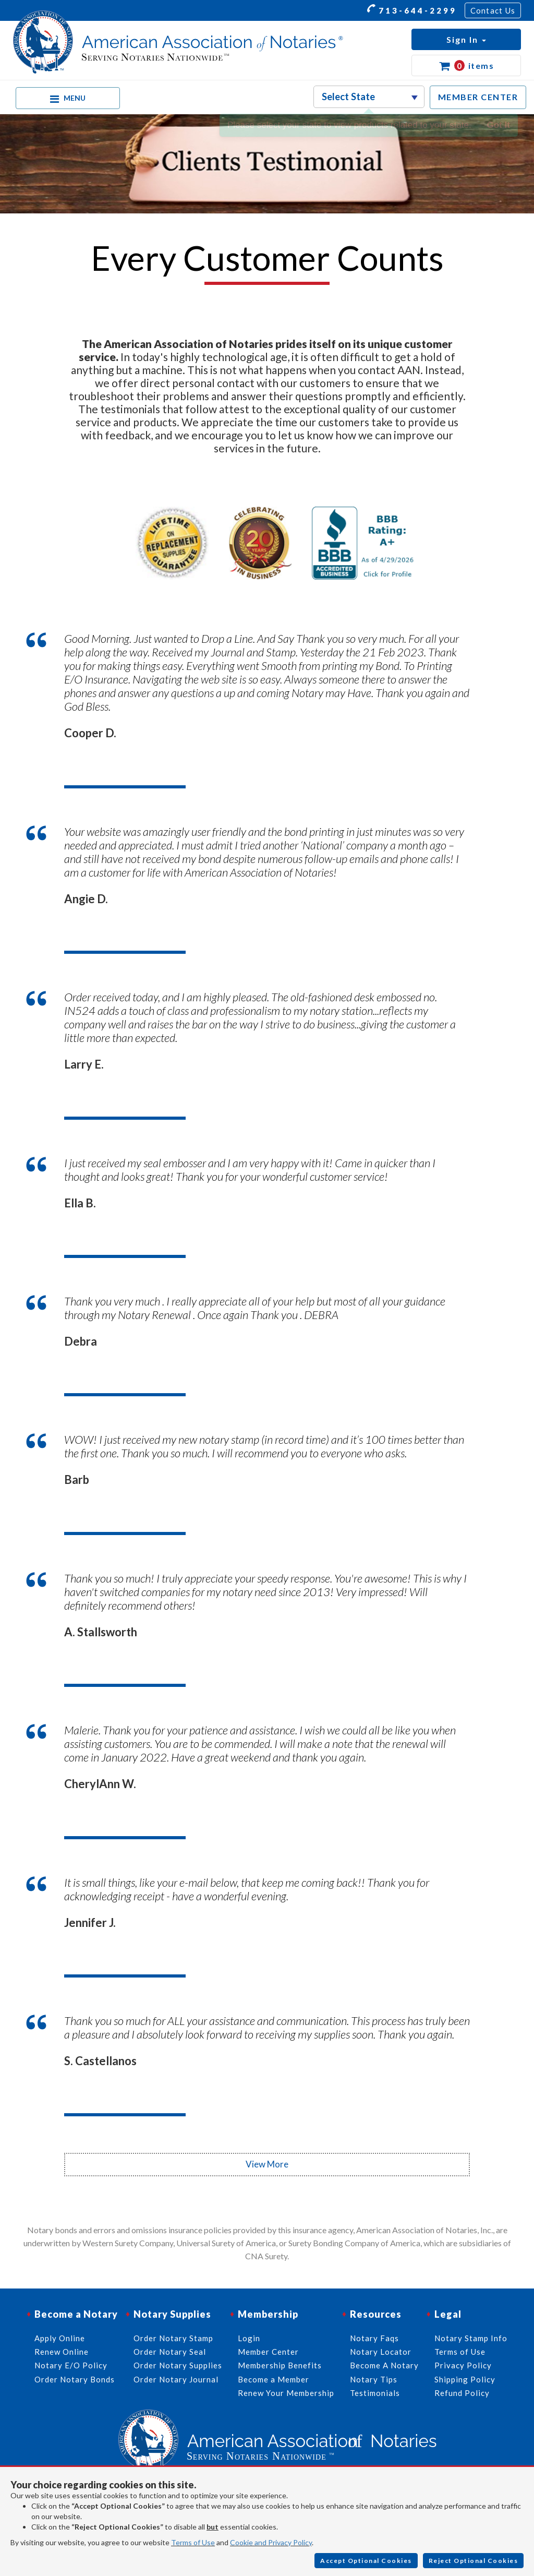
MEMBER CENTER (478, 97)
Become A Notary (384, 2365)
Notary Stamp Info (470, 2338)
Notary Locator (380, 2351)
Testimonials (375, 2393)
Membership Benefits (280, 2365)
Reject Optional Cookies (473, 2561)
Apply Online (59, 2338)
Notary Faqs (374, 2338)
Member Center (268, 2351)
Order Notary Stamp (173, 2338)
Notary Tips (373, 2379)
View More (267, 2164)
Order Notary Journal (176, 2379)
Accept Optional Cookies (366, 2561)
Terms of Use (193, 2542)
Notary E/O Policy (70, 2365)
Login (249, 2338)
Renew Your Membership (286, 2393)
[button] (466, 39)
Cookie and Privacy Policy (271, 2542)
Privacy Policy (463, 2365)
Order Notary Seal (170, 2351)
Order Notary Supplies (178, 2365)
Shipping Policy (464, 2379)
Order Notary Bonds (74, 2379)
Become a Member (273, 2379)
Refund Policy (462, 2393)
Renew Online (61, 2351)
